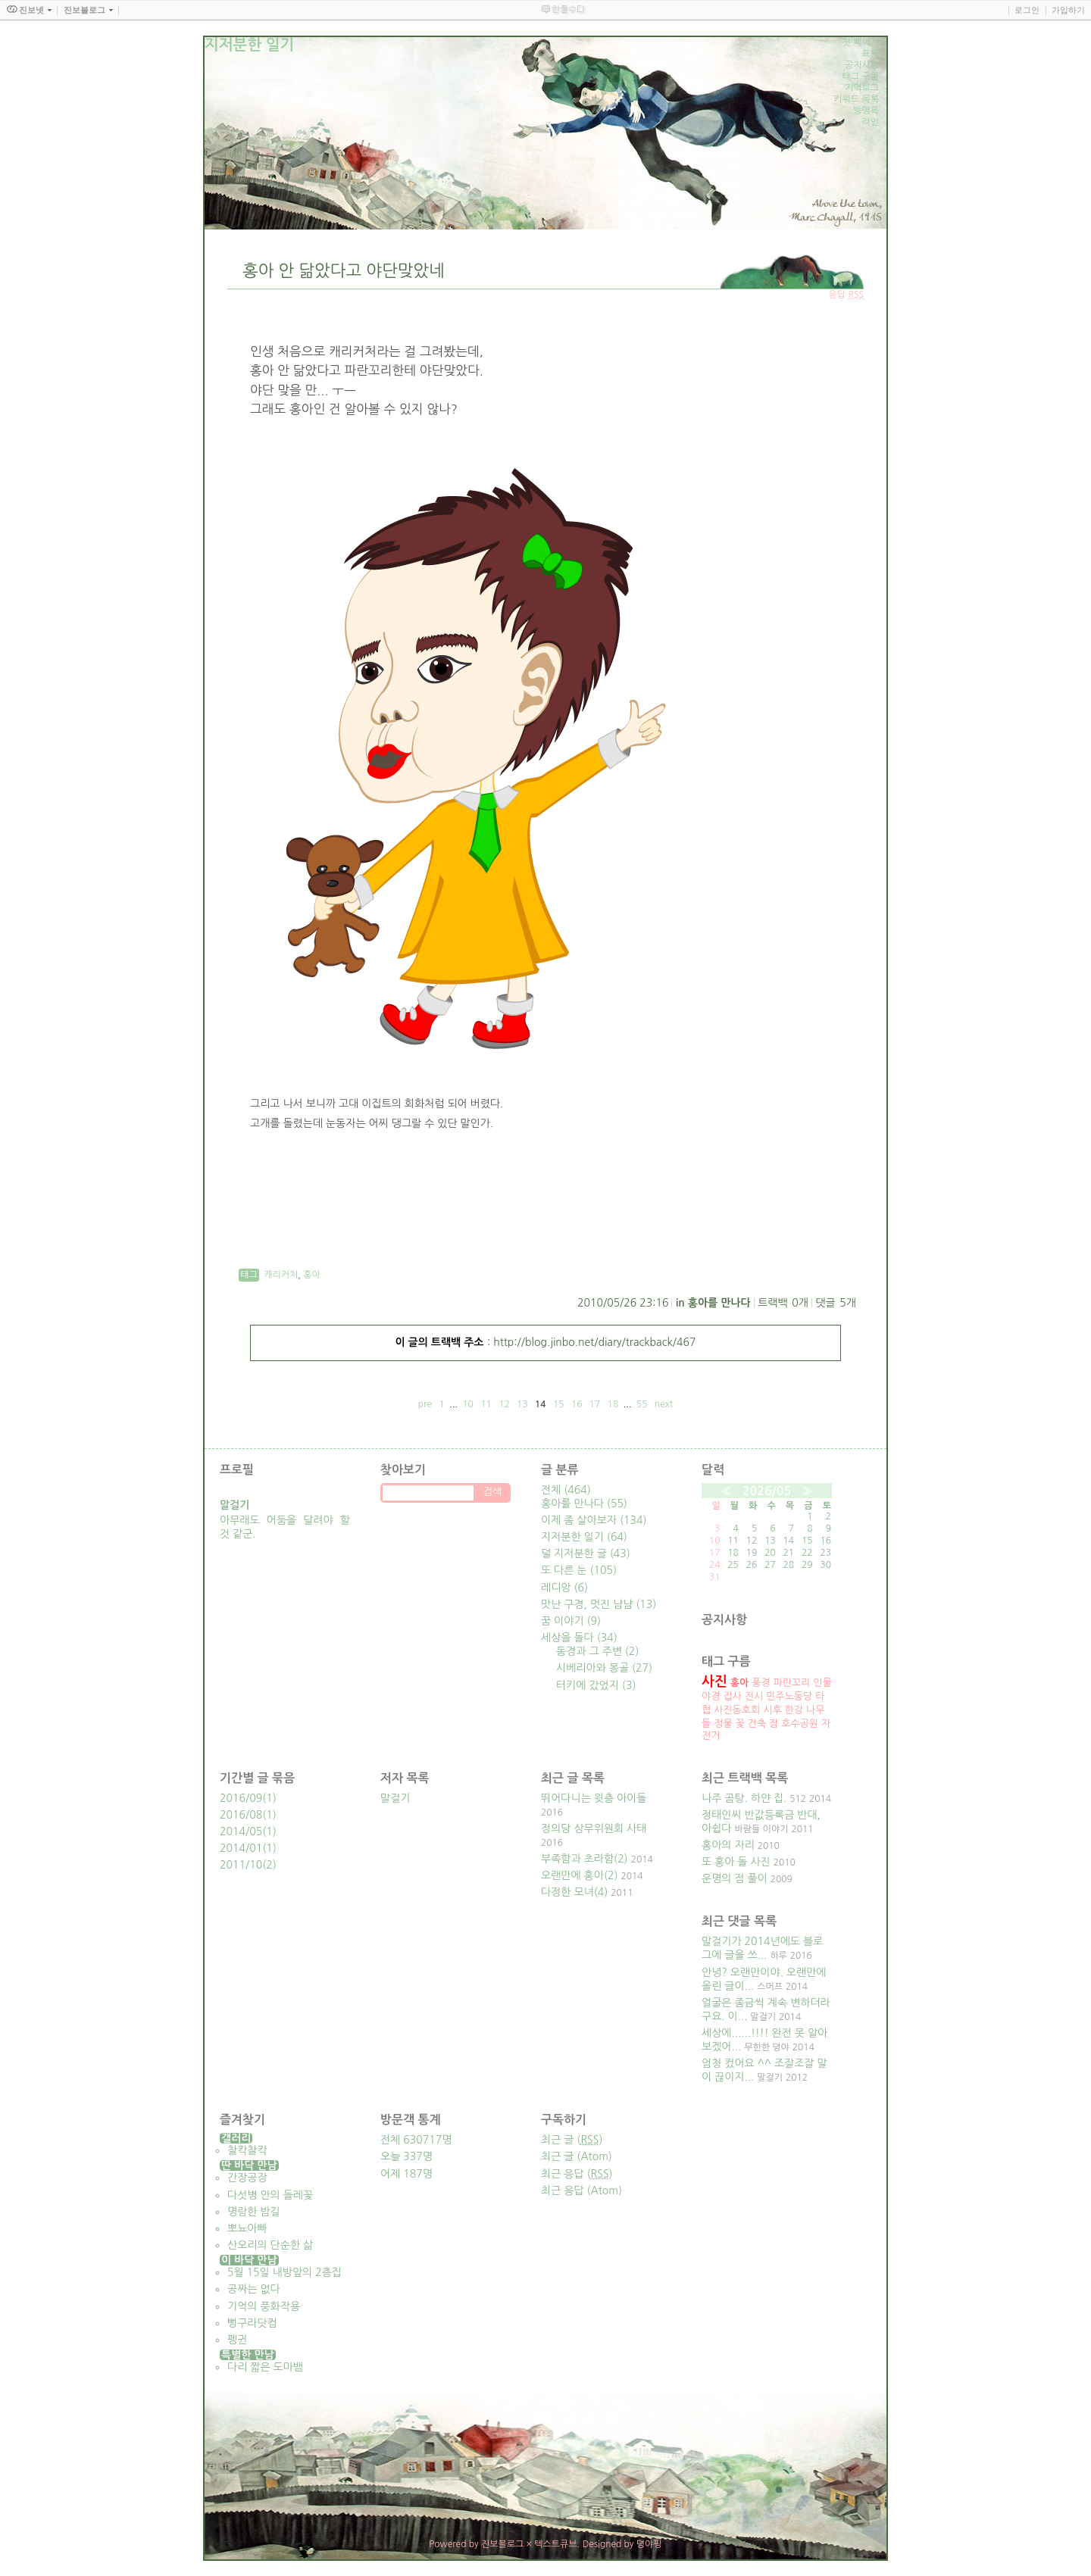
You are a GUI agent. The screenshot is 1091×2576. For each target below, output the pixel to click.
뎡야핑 (649, 2544)
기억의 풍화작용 (263, 2306)
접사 (732, 1696)
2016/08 (241, 1814)
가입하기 (1068, 9)
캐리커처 (281, 1274)
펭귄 (237, 2339)
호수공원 (799, 1723)
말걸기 (395, 1798)
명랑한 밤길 (253, 2211)
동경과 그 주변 (597, 1651)
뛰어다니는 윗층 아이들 (593, 1798)
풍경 (761, 1683)
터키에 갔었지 (596, 1685)
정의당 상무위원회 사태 (593, 1828)
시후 (772, 1710)
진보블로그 (502, 2544)
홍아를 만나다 (719, 1302)
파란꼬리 (792, 1683)
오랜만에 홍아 (572, 1875)
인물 (822, 1683)
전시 (754, 1696)
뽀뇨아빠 (247, 2228)
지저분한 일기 (584, 1537)
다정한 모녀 (567, 1892)
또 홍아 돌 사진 (736, 1861)
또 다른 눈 (579, 1570)
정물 (723, 1723)
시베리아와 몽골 (604, 1668)
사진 (714, 1681)
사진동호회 (737, 1710)
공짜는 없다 (253, 2289)
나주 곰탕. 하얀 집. (744, 1798)
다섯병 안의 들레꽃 (270, 2195)
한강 (794, 1710)
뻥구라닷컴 (252, 2323)
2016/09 (241, 1798)
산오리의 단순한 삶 (270, 2245)
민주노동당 (789, 1696)
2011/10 (241, 1864)
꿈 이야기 (571, 1621)
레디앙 (564, 1587)
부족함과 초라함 (577, 1858)
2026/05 (766, 1491)
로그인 (1026, 9)
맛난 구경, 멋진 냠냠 (598, 1604)
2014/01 (241, 1848)
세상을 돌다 (579, 1637)
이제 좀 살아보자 (594, 1520)
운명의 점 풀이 (734, 1878)
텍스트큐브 (555, 2544)
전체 (566, 1490)
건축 (757, 1723)
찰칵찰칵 (247, 2150)
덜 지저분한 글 (585, 1553)
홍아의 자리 (728, 1845)
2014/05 (241, 1831)
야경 (711, 1696)
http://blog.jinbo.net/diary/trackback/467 (594, 1342)
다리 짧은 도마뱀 (265, 2367)
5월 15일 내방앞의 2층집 (284, 2272)
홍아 (311, 1274)
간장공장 (247, 2177)
